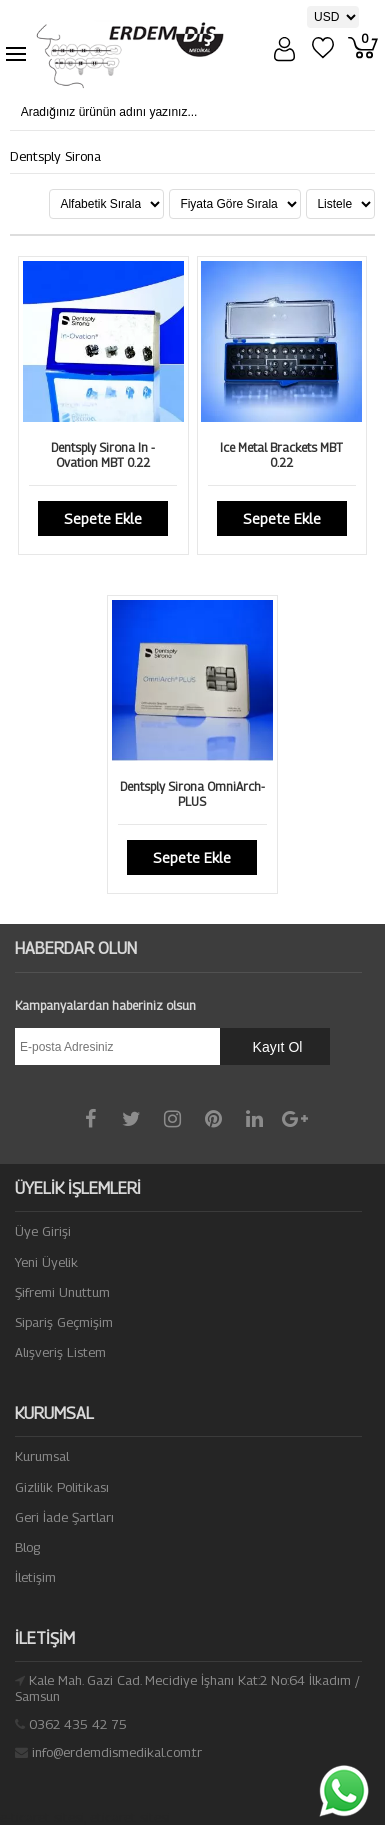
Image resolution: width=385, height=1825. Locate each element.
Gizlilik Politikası (62, 1487)
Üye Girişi (43, 1231)
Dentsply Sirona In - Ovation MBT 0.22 (103, 455)
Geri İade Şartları (64, 1517)
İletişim (35, 1577)
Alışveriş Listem (60, 1352)
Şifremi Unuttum (62, 1292)
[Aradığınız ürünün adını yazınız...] (171, 112)
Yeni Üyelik (46, 1262)
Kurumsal (42, 1456)
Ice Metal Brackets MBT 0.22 (281, 455)
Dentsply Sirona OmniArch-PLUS (192, 794)
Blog (27, 1547)
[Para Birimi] (333, 17)
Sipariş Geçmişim (64, 1322)
